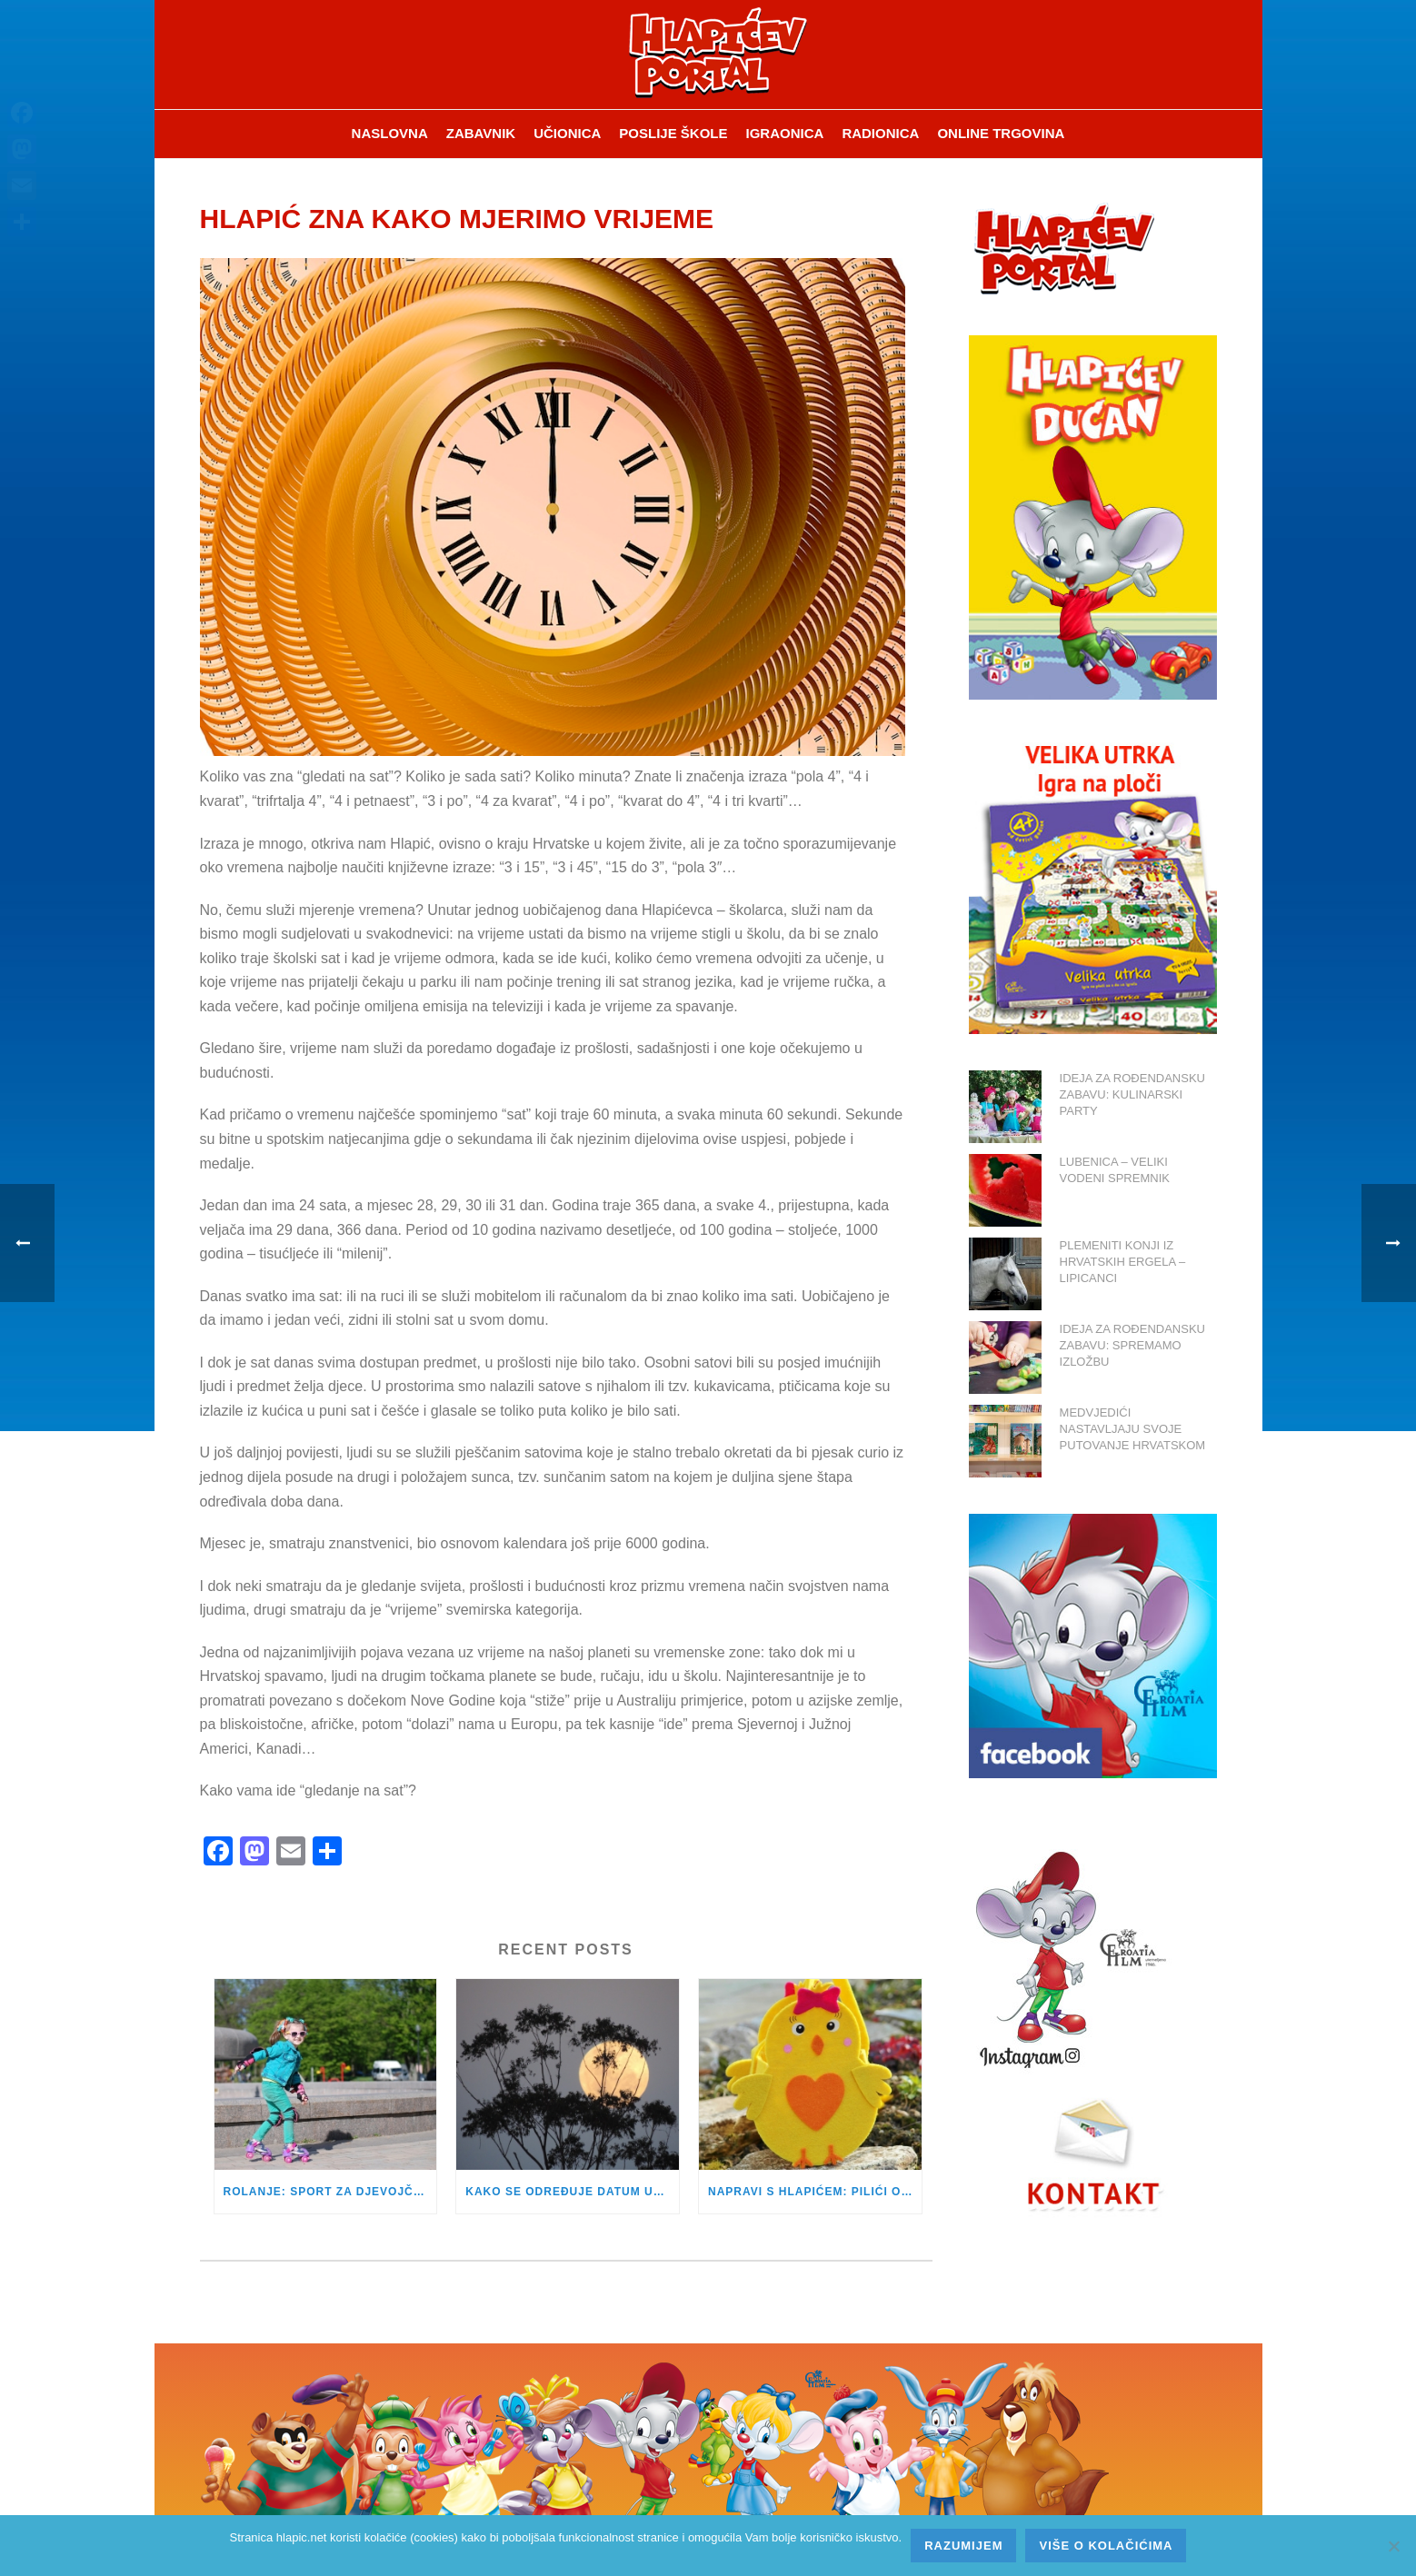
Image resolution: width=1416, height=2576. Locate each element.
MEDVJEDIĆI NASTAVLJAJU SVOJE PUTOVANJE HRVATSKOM (1133, 1429)
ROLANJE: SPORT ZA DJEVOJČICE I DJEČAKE (330, 2191)
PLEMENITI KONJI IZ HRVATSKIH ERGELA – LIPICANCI (1123, 1261)
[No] (1393, 2546)
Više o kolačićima (1105, 2545)
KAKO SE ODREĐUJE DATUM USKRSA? (572, 2191)
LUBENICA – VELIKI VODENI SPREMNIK (1115, 1170)
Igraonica (785, 133)
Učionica (567, 133)
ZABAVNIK (480, 133)
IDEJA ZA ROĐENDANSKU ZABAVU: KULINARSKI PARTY (1132, 1094)
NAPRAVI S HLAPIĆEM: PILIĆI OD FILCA (815, 2191)
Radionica (880, 133)
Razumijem (963, 2545)
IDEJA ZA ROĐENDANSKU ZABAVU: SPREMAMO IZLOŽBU (1132, 1345)
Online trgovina (1000, 133)
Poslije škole (673, 133)
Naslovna (390, 133)
